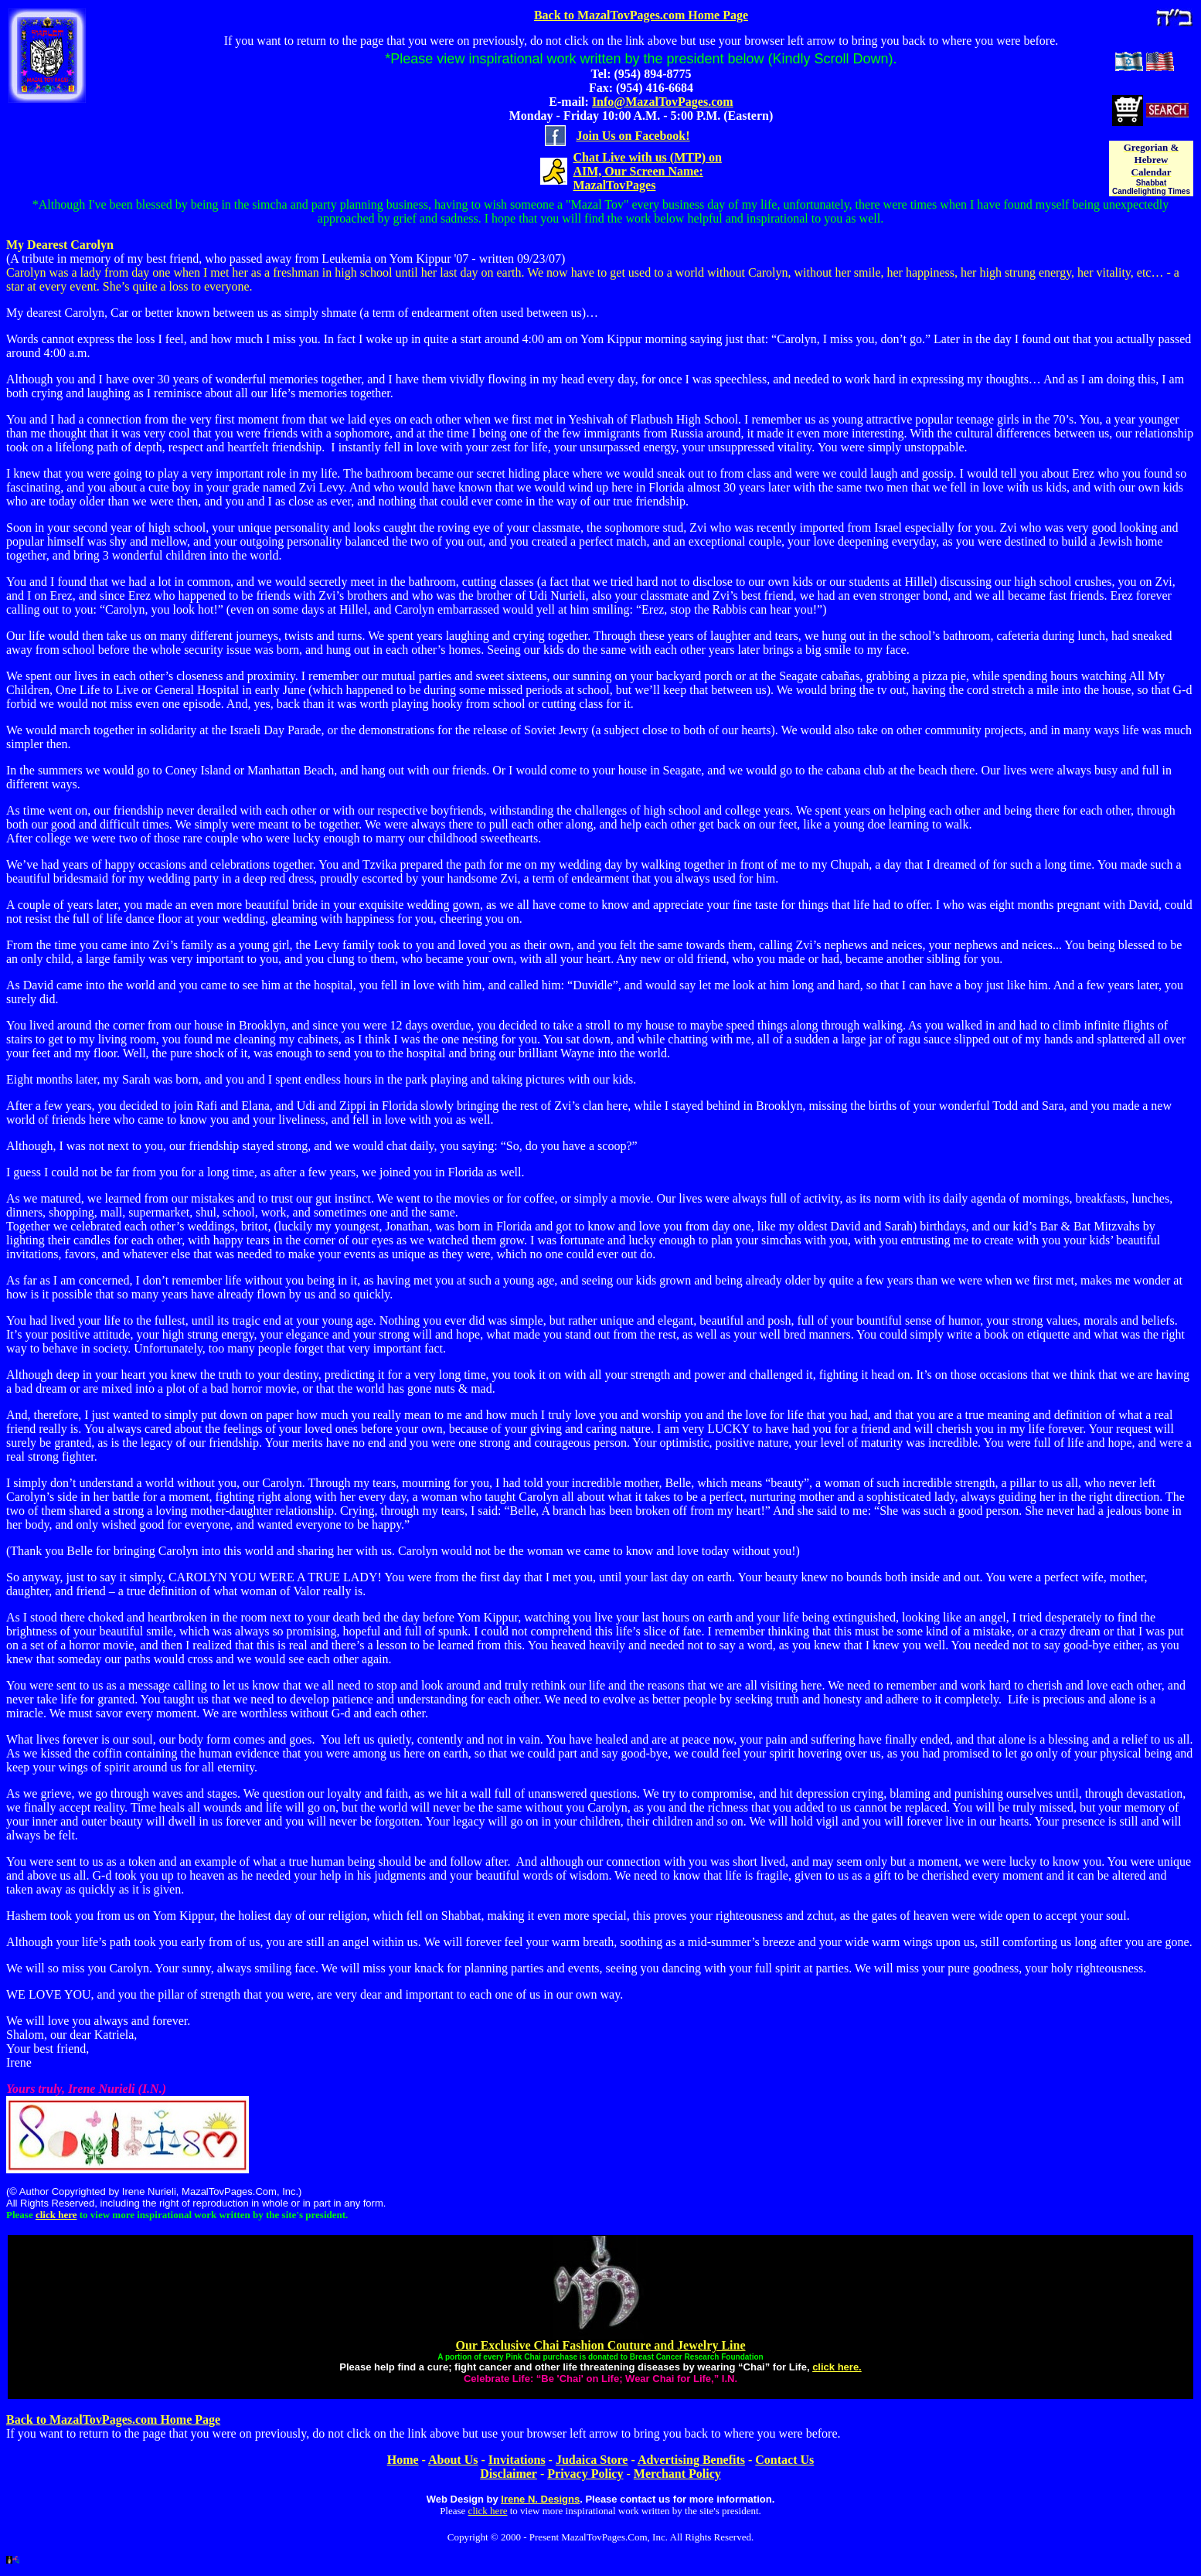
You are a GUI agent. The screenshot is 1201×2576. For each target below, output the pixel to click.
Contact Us (784, 2459)
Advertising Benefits (691, 2459)
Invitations (517, 2459)
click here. (837, 2367)
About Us (453, 2459)
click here (56, 2214)
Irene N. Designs (540, 2499)
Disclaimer (508, 2473)
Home (403, 2459)
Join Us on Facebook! (632, 135)
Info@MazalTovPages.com (662, 101)
